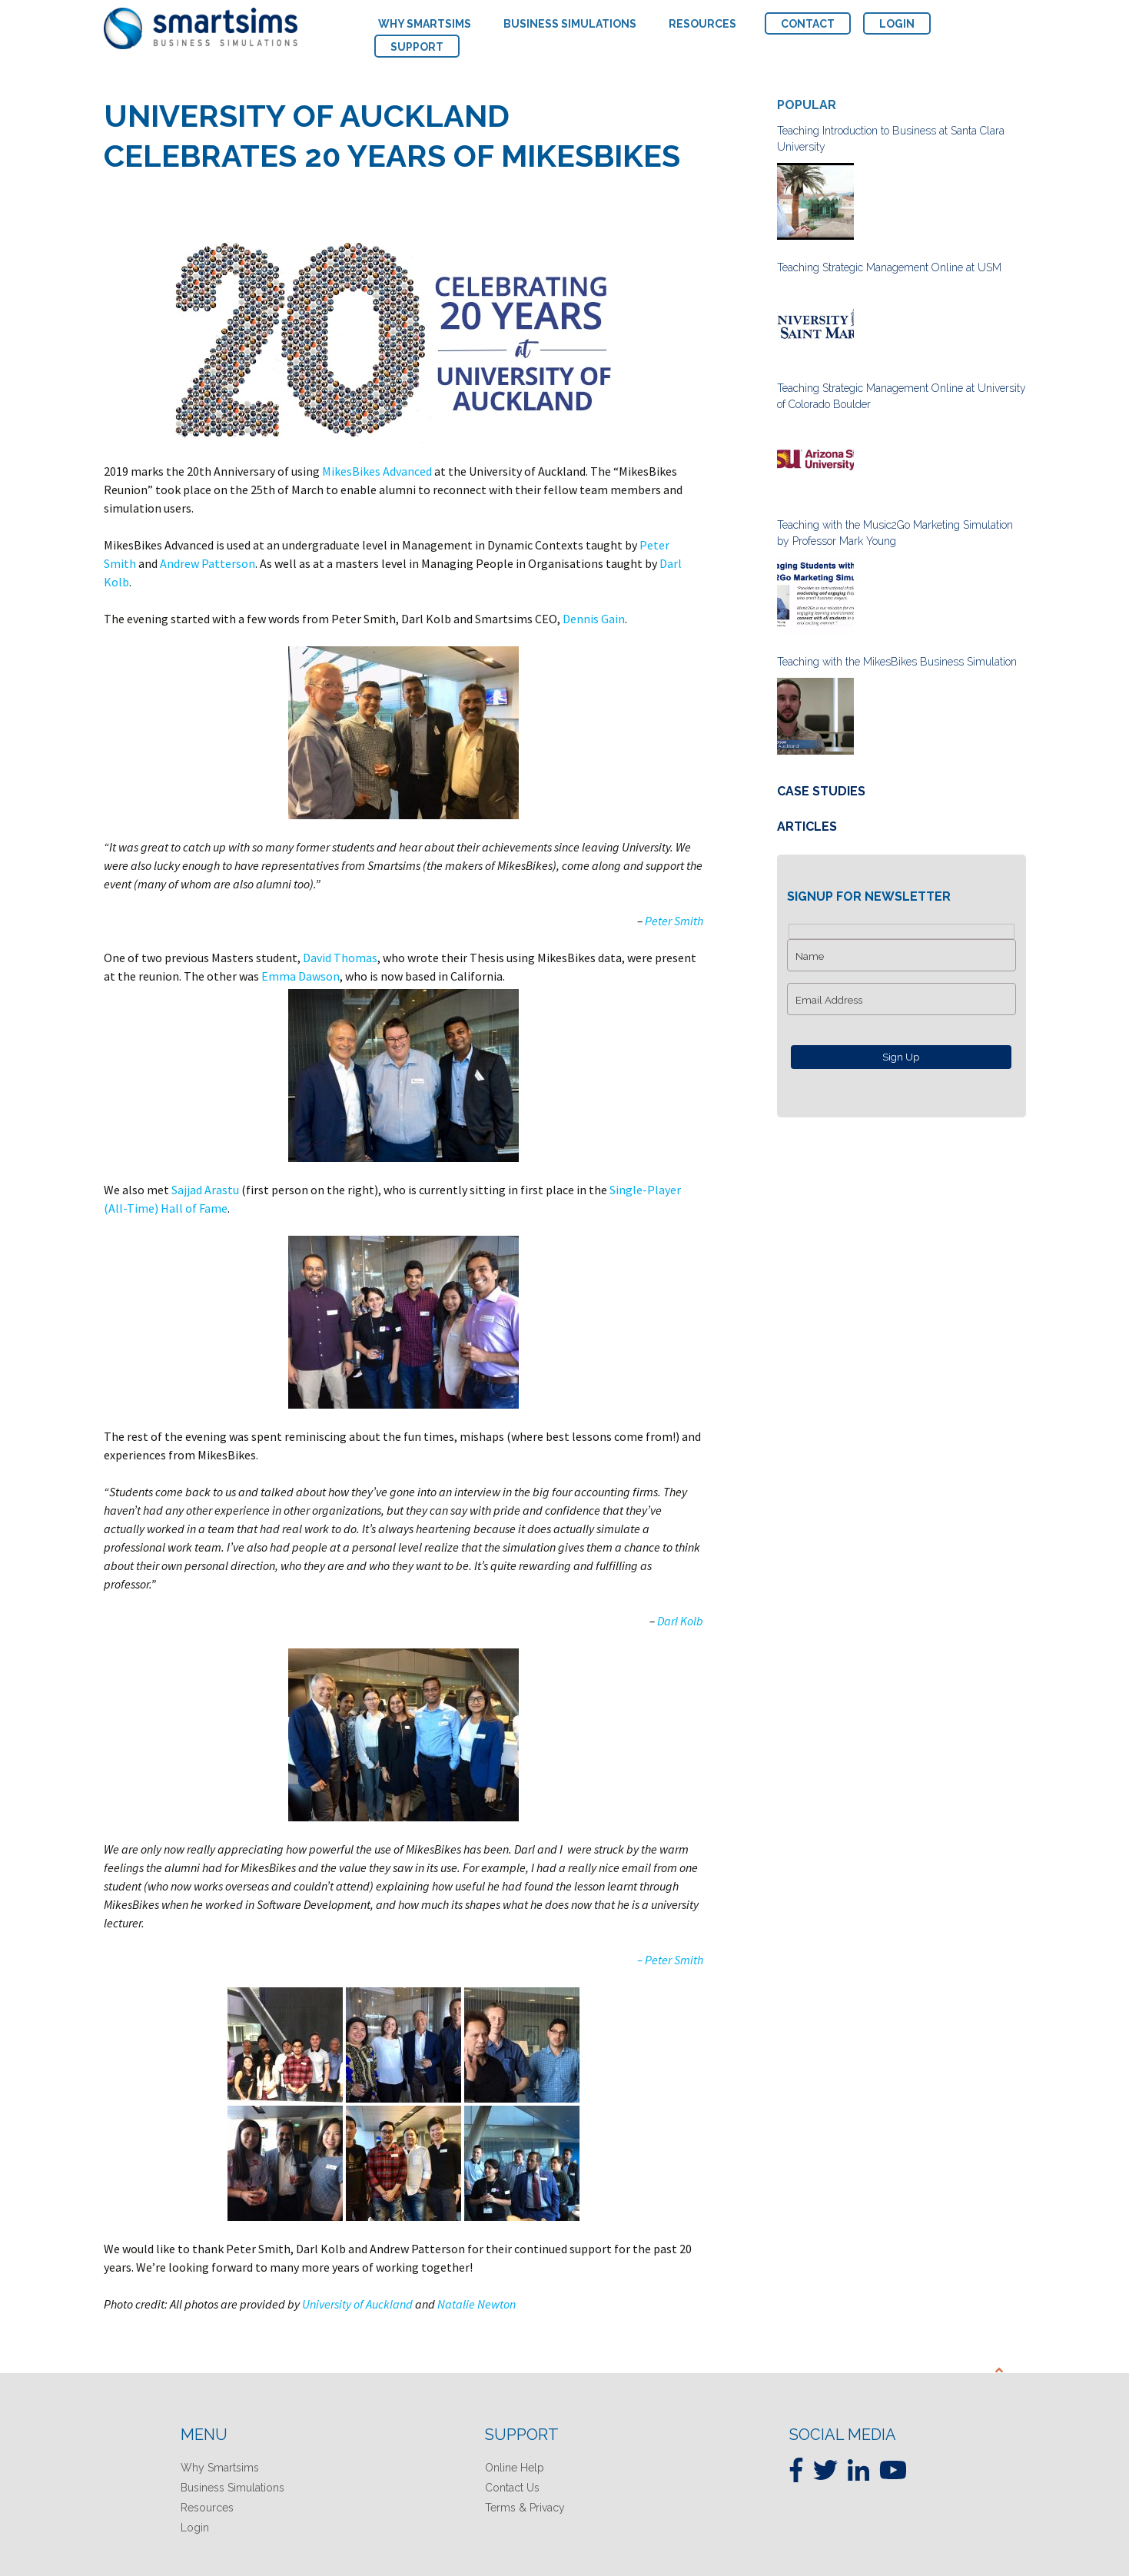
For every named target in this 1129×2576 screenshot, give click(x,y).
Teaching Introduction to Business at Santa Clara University (890, 138)
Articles (807, 826)
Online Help (514, 2467)
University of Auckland (357, 2304)
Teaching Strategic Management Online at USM (889, 267)
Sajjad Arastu (205, 1189)
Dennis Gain (594, 618)
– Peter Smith (670, 1959)
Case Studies (821, 791)
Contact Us (512, 2487)
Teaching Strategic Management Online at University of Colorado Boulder (901, 396)
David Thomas (340, 957)
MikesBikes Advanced (377, 471)
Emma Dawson (299, 976)
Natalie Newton (476, 2304)
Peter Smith (674, 920)
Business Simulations (232, 2487)
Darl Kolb (680, 1620)
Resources (207, 2507)
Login (195, 2527)
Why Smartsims (220, 2467)
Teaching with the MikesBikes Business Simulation (897, 662)
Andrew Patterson (207, 563)
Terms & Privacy (525, 2507)
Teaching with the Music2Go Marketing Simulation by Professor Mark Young (895, 533)
